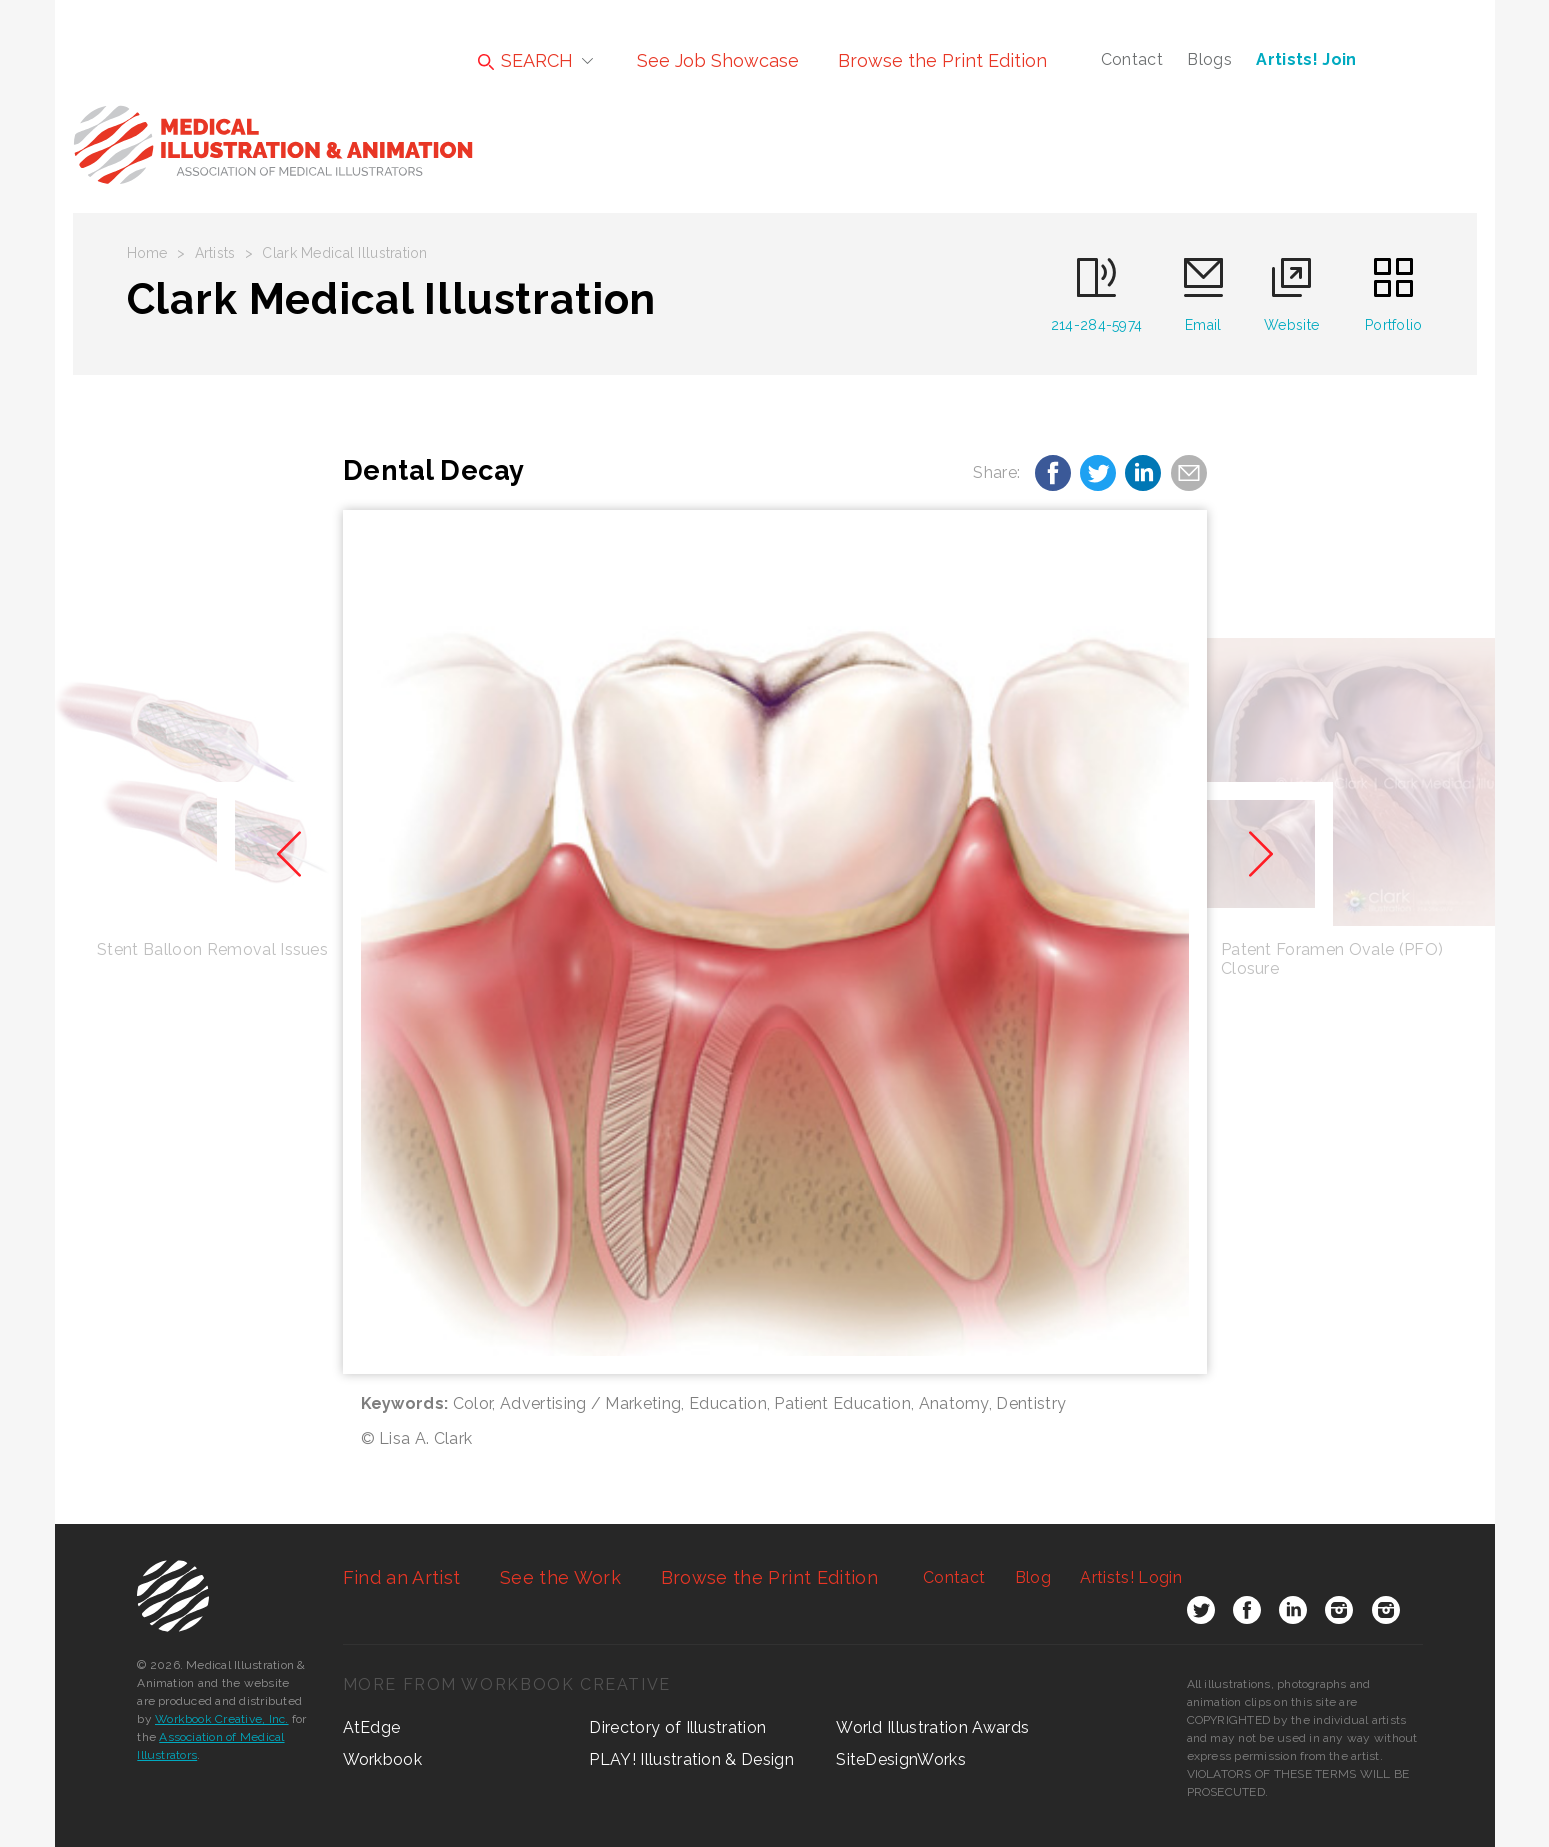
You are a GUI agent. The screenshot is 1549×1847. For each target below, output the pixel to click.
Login (1130, 1577)
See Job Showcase (718, 60)
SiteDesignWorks (901, 1759)
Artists (215, 253)
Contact (1132, 59)
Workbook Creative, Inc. (222, 1719)
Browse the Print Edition (942, 60)
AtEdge (372, 1727)
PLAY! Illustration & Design (691, 1759)
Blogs (1209, 59)
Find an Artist (402, 1577)
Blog (1033, 1577)
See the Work (560, 1577)
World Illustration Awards (932, 1727)
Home (147, 253)
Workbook (383, 1759)
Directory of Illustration (677, 1727)
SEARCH (525, 60)
